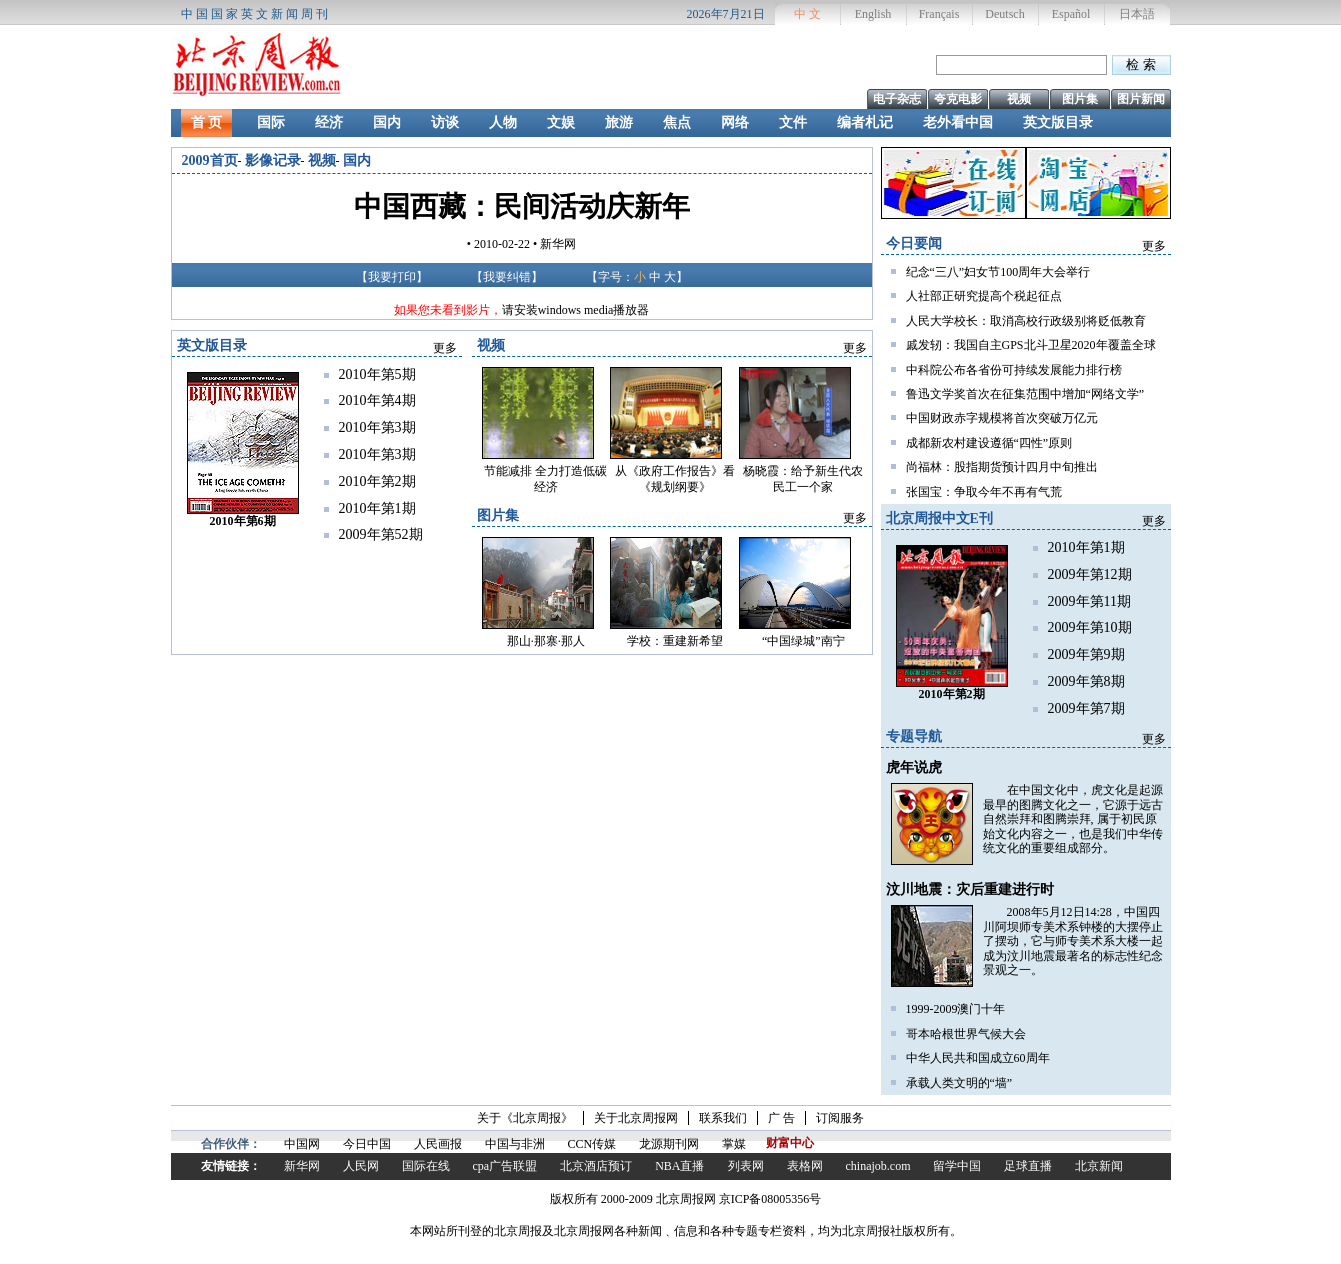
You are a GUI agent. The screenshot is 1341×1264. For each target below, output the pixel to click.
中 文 (807, 14)
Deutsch (1004, 14)
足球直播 (1028, 1166)
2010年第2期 (377, 481)
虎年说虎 (914, 767)
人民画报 (438, 1144)
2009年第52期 (381, 534)
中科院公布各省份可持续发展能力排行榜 (1014, 370)
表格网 (805, 1166)
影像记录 (273, 160)
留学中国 (957, 1166)
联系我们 (723, 1118)
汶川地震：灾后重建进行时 (970, 889)
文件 (793, 122)
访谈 (445, 122)
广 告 (781, 1118)
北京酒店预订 (596, 1166)
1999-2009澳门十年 (956, 1009)
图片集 (1080, 99)
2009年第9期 (1086, 654)
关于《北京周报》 (525, 1118)
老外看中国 (958, 122)
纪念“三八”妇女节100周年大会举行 (998, 272)
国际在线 (426, 1166)
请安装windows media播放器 (576, 310)
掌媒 (734, 1144)
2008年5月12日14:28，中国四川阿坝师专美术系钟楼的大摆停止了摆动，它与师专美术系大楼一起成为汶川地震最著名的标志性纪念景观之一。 (1073, 941)
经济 (329, 122)
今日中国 (367, 1144)
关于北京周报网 (636, 1118)
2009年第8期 (1086, 681)
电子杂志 (897, 99)
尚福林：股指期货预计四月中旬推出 (1002, 467)
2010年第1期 (1086, 547)
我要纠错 (507, 277)
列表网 (746, 1166)
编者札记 (865, 122)
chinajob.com (878, 1166)
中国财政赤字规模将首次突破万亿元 (1002, 418)
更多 (1154, 246)
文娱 (561, 122)
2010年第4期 (377, 400)
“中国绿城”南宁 (803, 641)
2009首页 (210, 160)
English (873, 14)
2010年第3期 (377, 427)
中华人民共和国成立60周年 (978, 1058)
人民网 (361, 1166)
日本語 (1137, 14)
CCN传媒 (592, 1144)
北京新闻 (1099, 1166)
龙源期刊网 (669, 1144)
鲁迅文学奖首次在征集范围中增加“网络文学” (1025, 394)
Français (939, 14)
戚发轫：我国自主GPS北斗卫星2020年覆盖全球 (1031, 345)
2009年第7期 (1086, 708)
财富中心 (790, 1143)
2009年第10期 (1090, 627)
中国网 (302, 1144)
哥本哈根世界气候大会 (966, 1034)
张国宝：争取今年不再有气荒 (984, 492)
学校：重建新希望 (675, 641)
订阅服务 (840, 1118)
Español (1071, 14)
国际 (271, 122)
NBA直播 (679, 1166)
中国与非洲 (515, 1144)
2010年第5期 (377, 374)
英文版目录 (1058, 122)
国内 (387, 122)
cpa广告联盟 (505, 1166)
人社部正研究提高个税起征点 (984, 296)
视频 (1019, 99)
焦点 (677, 122)
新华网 (302, 1166)
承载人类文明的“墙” (959, 1083)
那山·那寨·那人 (546, 641)
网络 (735, 122)
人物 (503, 122)
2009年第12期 (1090, 574)
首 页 (207, 122)
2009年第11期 (1089, 601)
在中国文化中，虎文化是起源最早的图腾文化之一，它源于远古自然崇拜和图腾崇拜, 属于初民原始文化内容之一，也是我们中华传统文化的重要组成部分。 (1073, 819)
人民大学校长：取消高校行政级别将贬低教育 (1026, 321)
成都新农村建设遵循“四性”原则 (989, 443)
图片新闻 (1141, 99)
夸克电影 (958, 99)
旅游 (619, 122)
